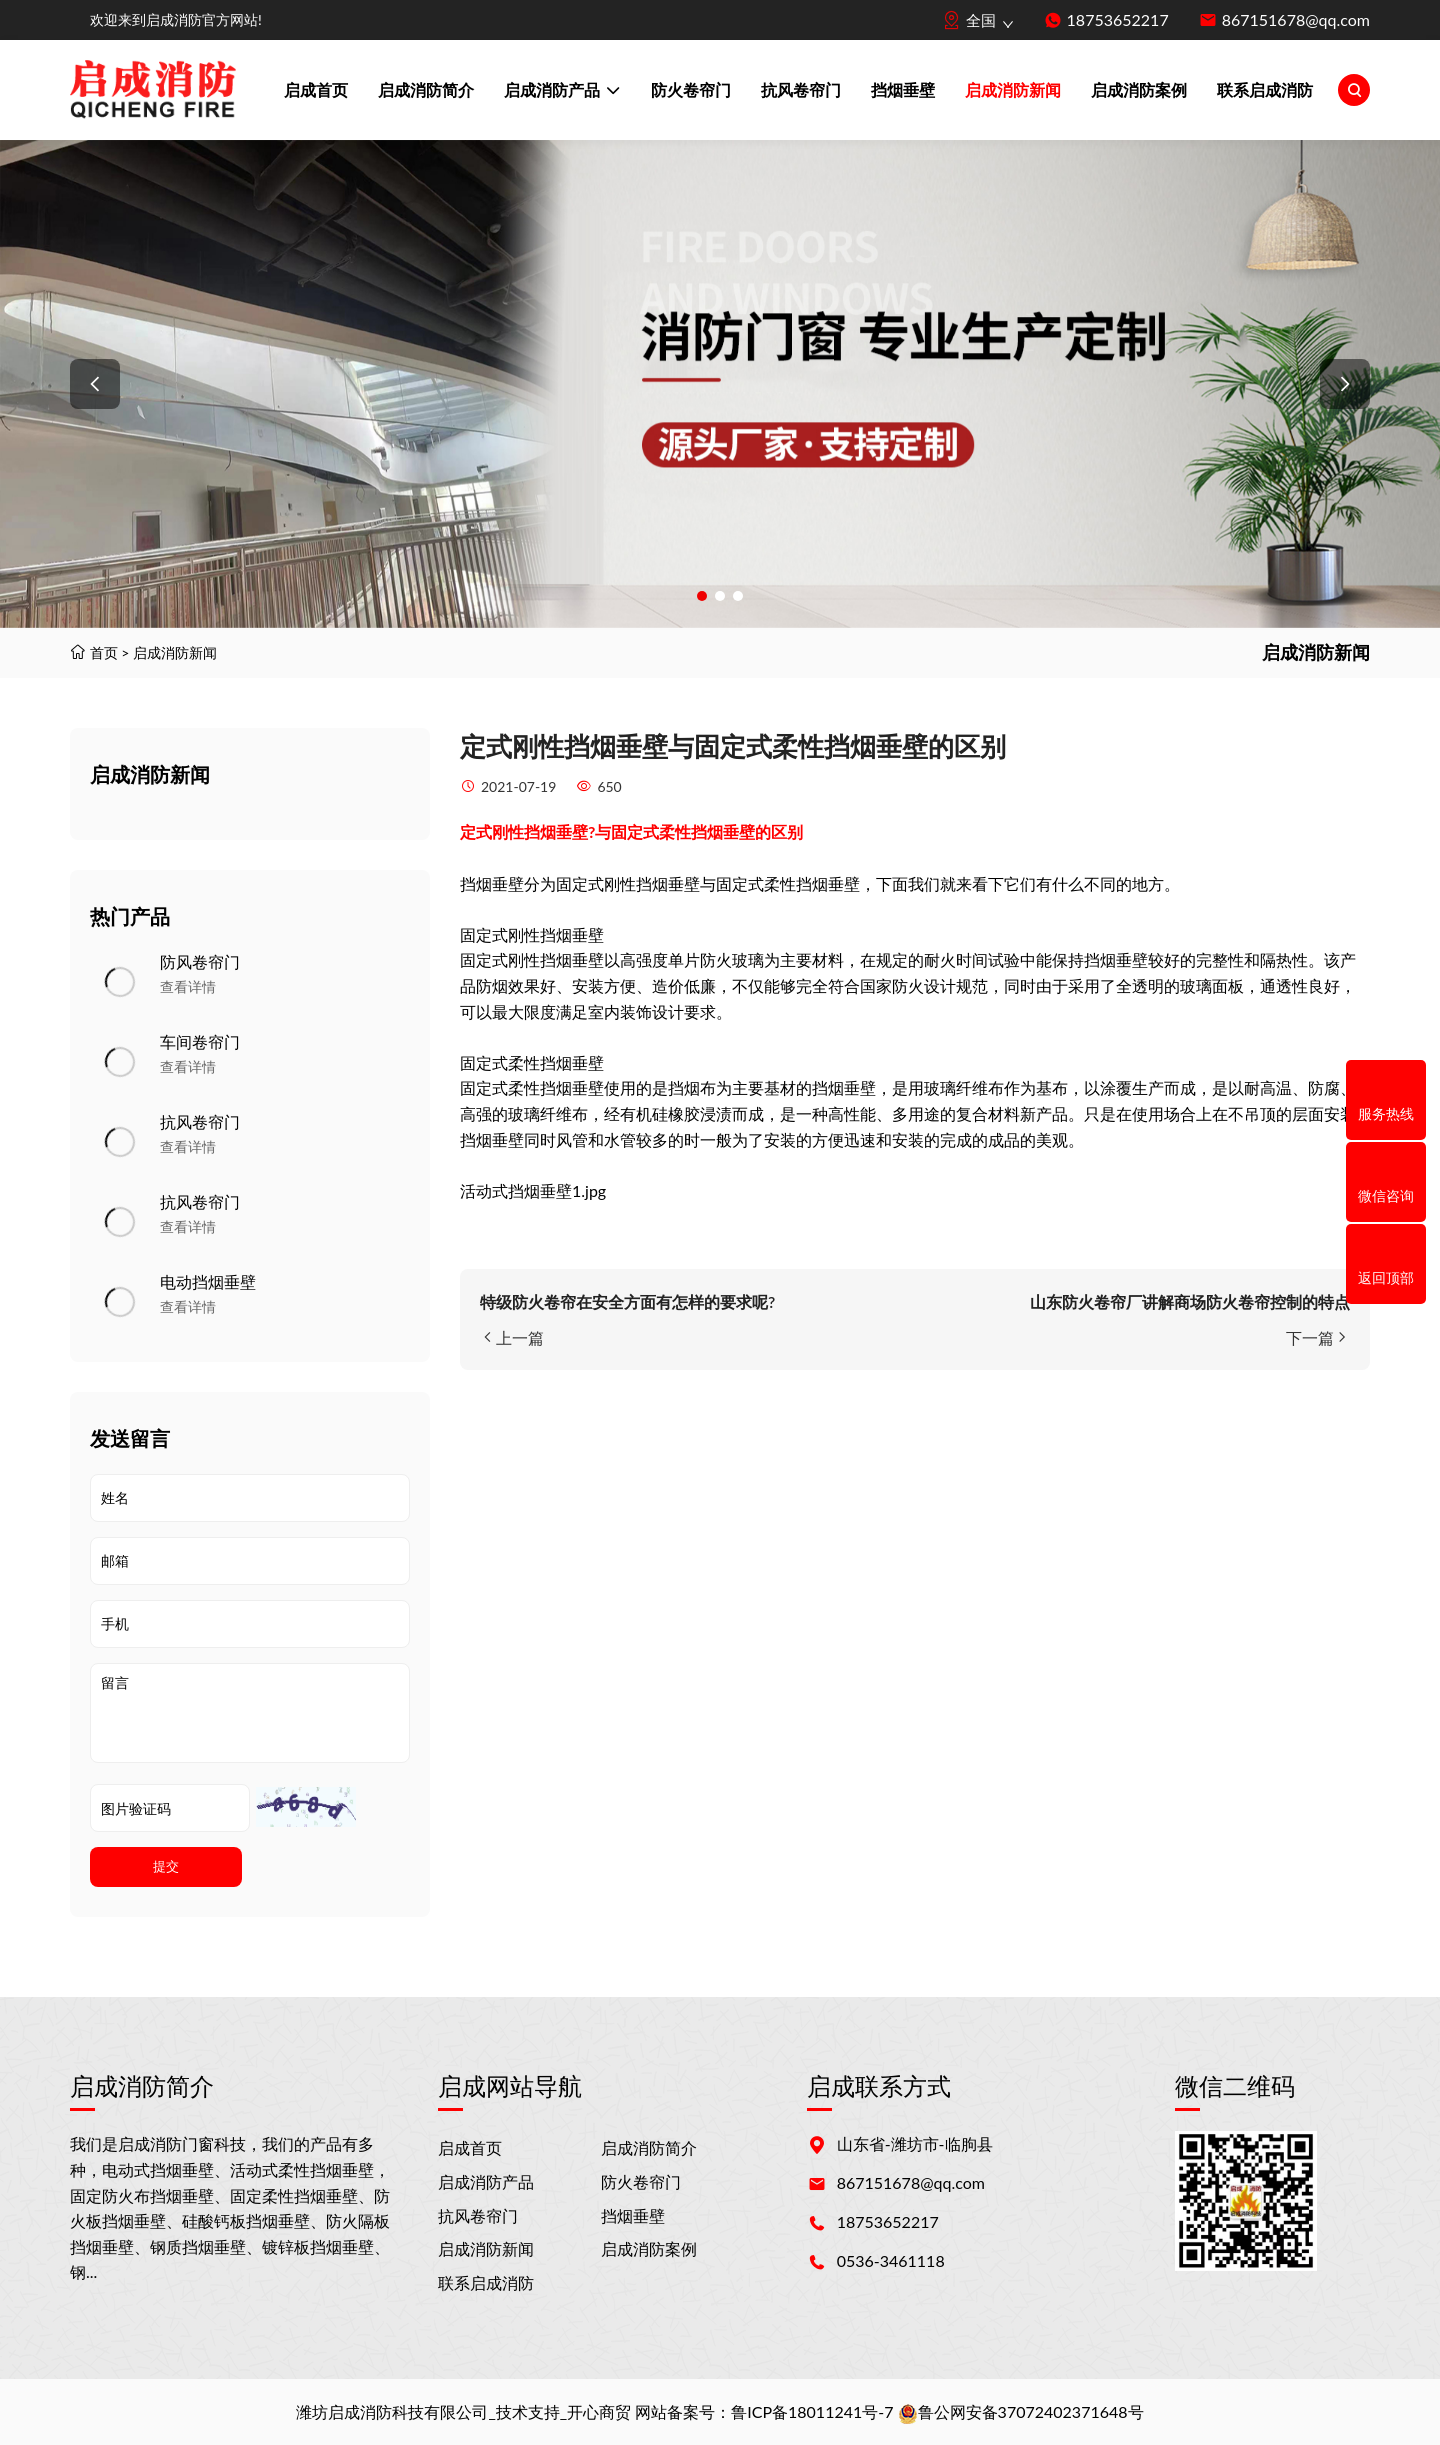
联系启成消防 (1265, 89)
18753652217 (1118, 19)
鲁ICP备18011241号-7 (812, 2411)
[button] (95, 384)
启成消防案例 (1139, 89)
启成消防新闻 (1013, 89)
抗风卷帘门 (801, 89)
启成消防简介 (426, 89)
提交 (166, 1866)
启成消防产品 (562, 92)
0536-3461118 (891, 2260)
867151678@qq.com (1296, 19)
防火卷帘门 (691, 89)
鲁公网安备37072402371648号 (1021, 2411)
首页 (104, 652)
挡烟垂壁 (903, 89)
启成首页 (316, 89)
